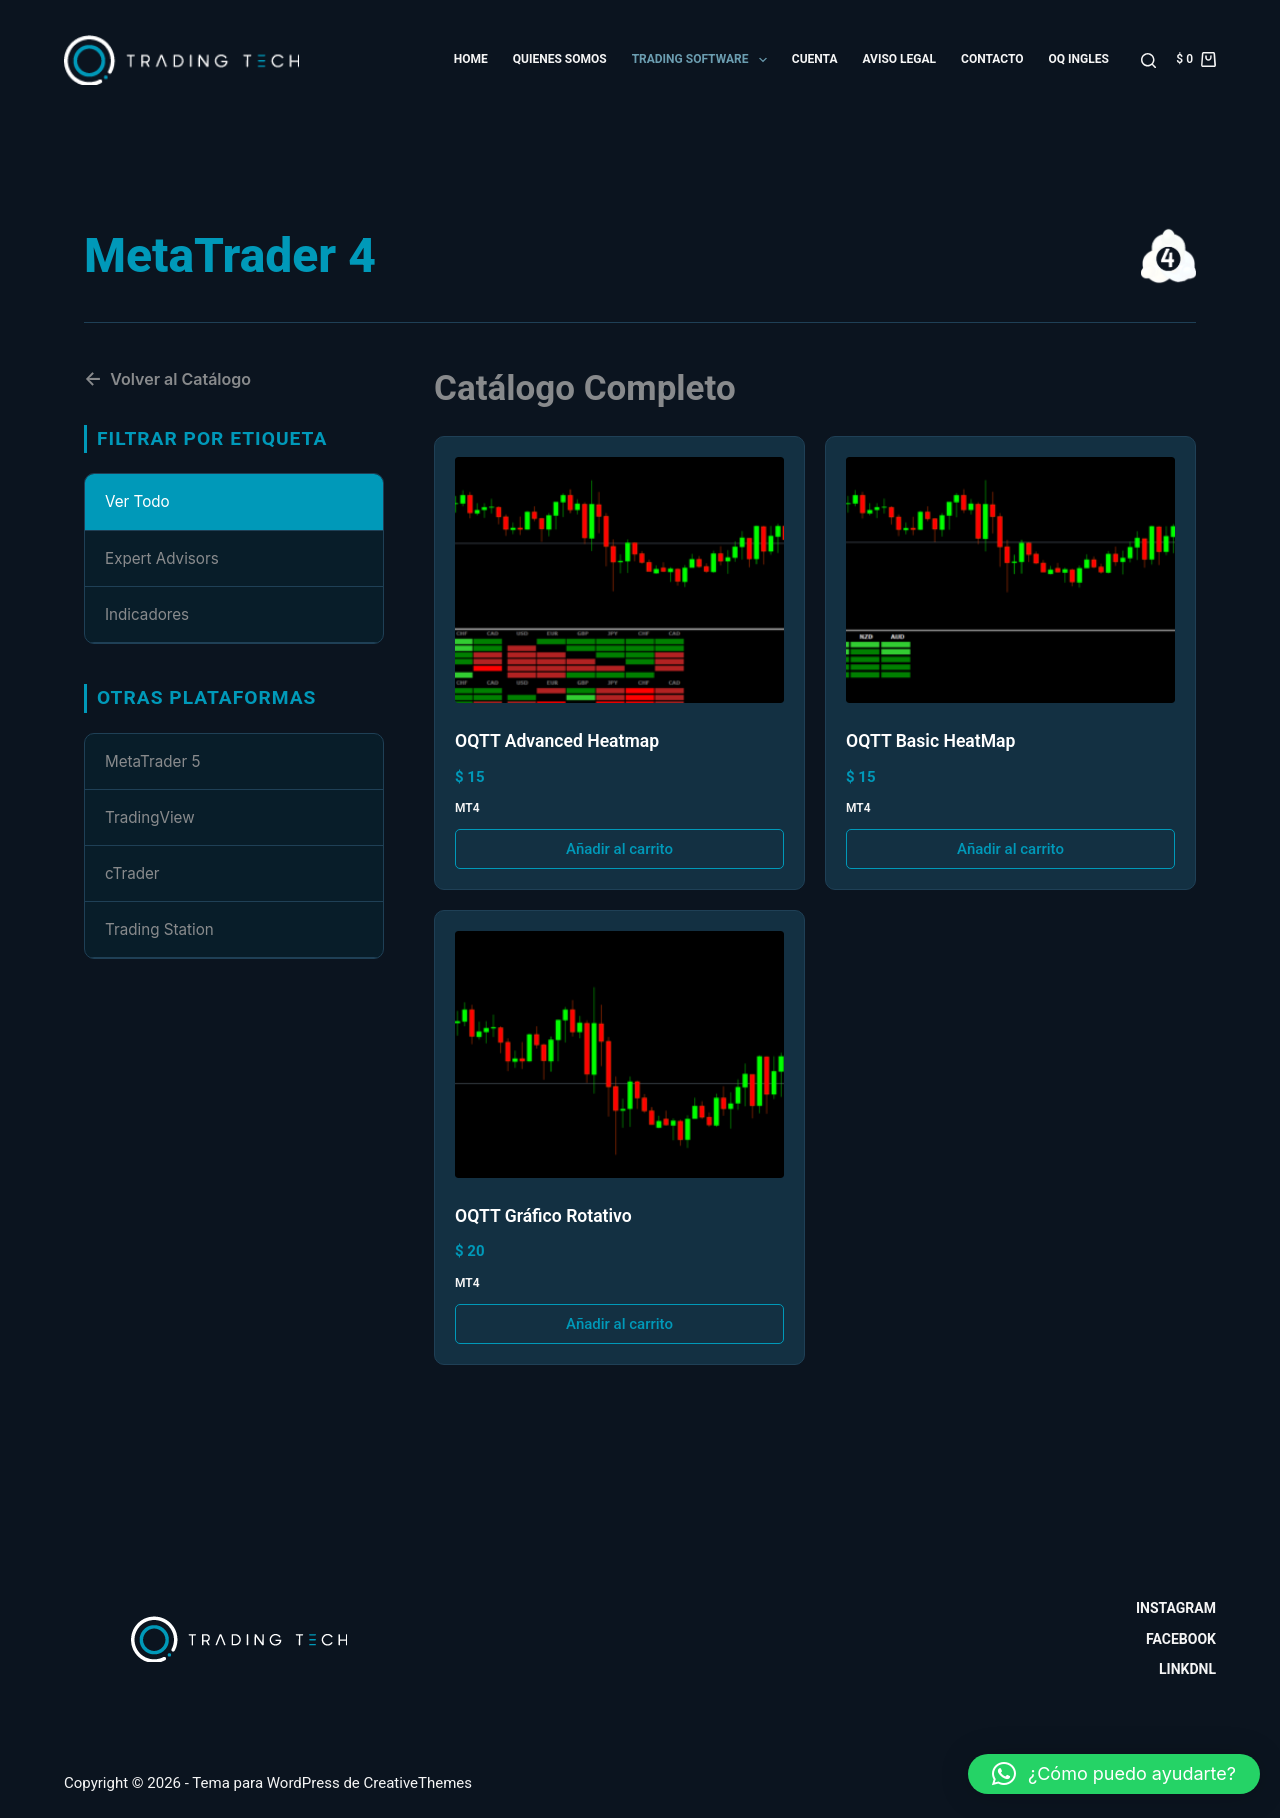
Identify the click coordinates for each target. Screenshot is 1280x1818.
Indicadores (147, 614)
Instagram (1176, 1608)
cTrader (132, 873)
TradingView (150, 817)
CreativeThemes (418, 1783)
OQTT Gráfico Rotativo (543, 1216)
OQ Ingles (1078, 59)
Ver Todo (137, 501)
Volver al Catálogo (167, 379)
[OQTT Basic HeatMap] (1010, 580)
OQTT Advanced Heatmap (557, 741)
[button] (1114, 1774)
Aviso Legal (899, 59)
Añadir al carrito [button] (619, 849)
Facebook (1181, 1639)
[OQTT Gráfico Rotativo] (619, 1054)
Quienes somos (560, 59)
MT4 (467, 808)
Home (471, 59)
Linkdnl (1187, 1669)
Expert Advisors (162, 558)
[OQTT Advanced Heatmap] (619, 580)
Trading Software (703, 60)
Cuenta (815, 59)
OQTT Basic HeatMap (930, 741)
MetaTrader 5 (152, 761)
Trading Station (159, 929)
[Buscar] (1148, 60)
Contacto (992, 59)
